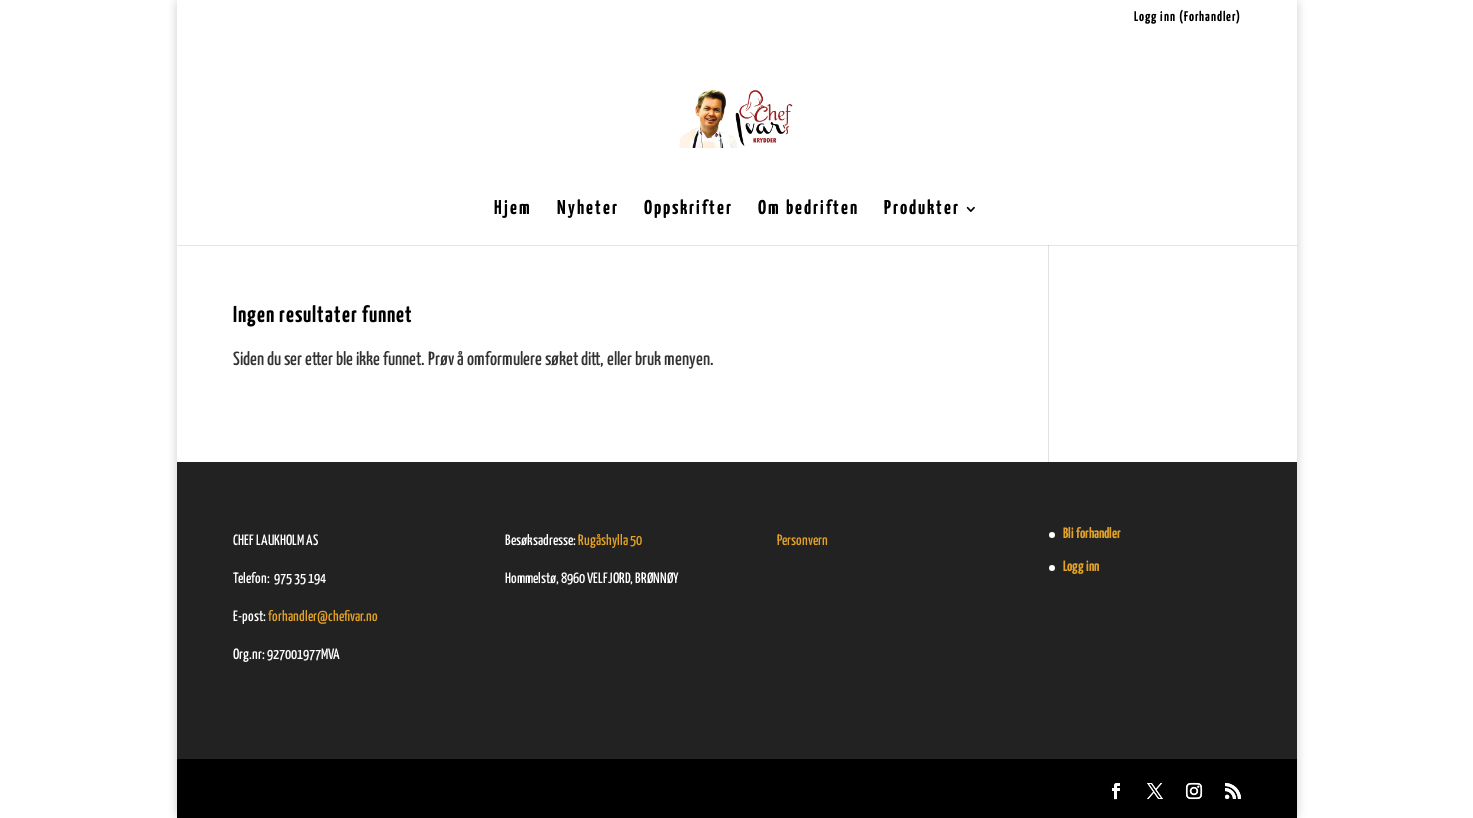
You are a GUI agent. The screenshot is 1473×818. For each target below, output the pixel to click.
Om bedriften (808, 210)
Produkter (922, 210)
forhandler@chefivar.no (323, 617)
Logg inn (1081, 567)
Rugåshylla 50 (610, 541)
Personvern (802, 541)
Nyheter (588, 210)
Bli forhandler (1092, 534)
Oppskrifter (688, 210)
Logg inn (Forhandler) (1187, 17)
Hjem (513, 210)
